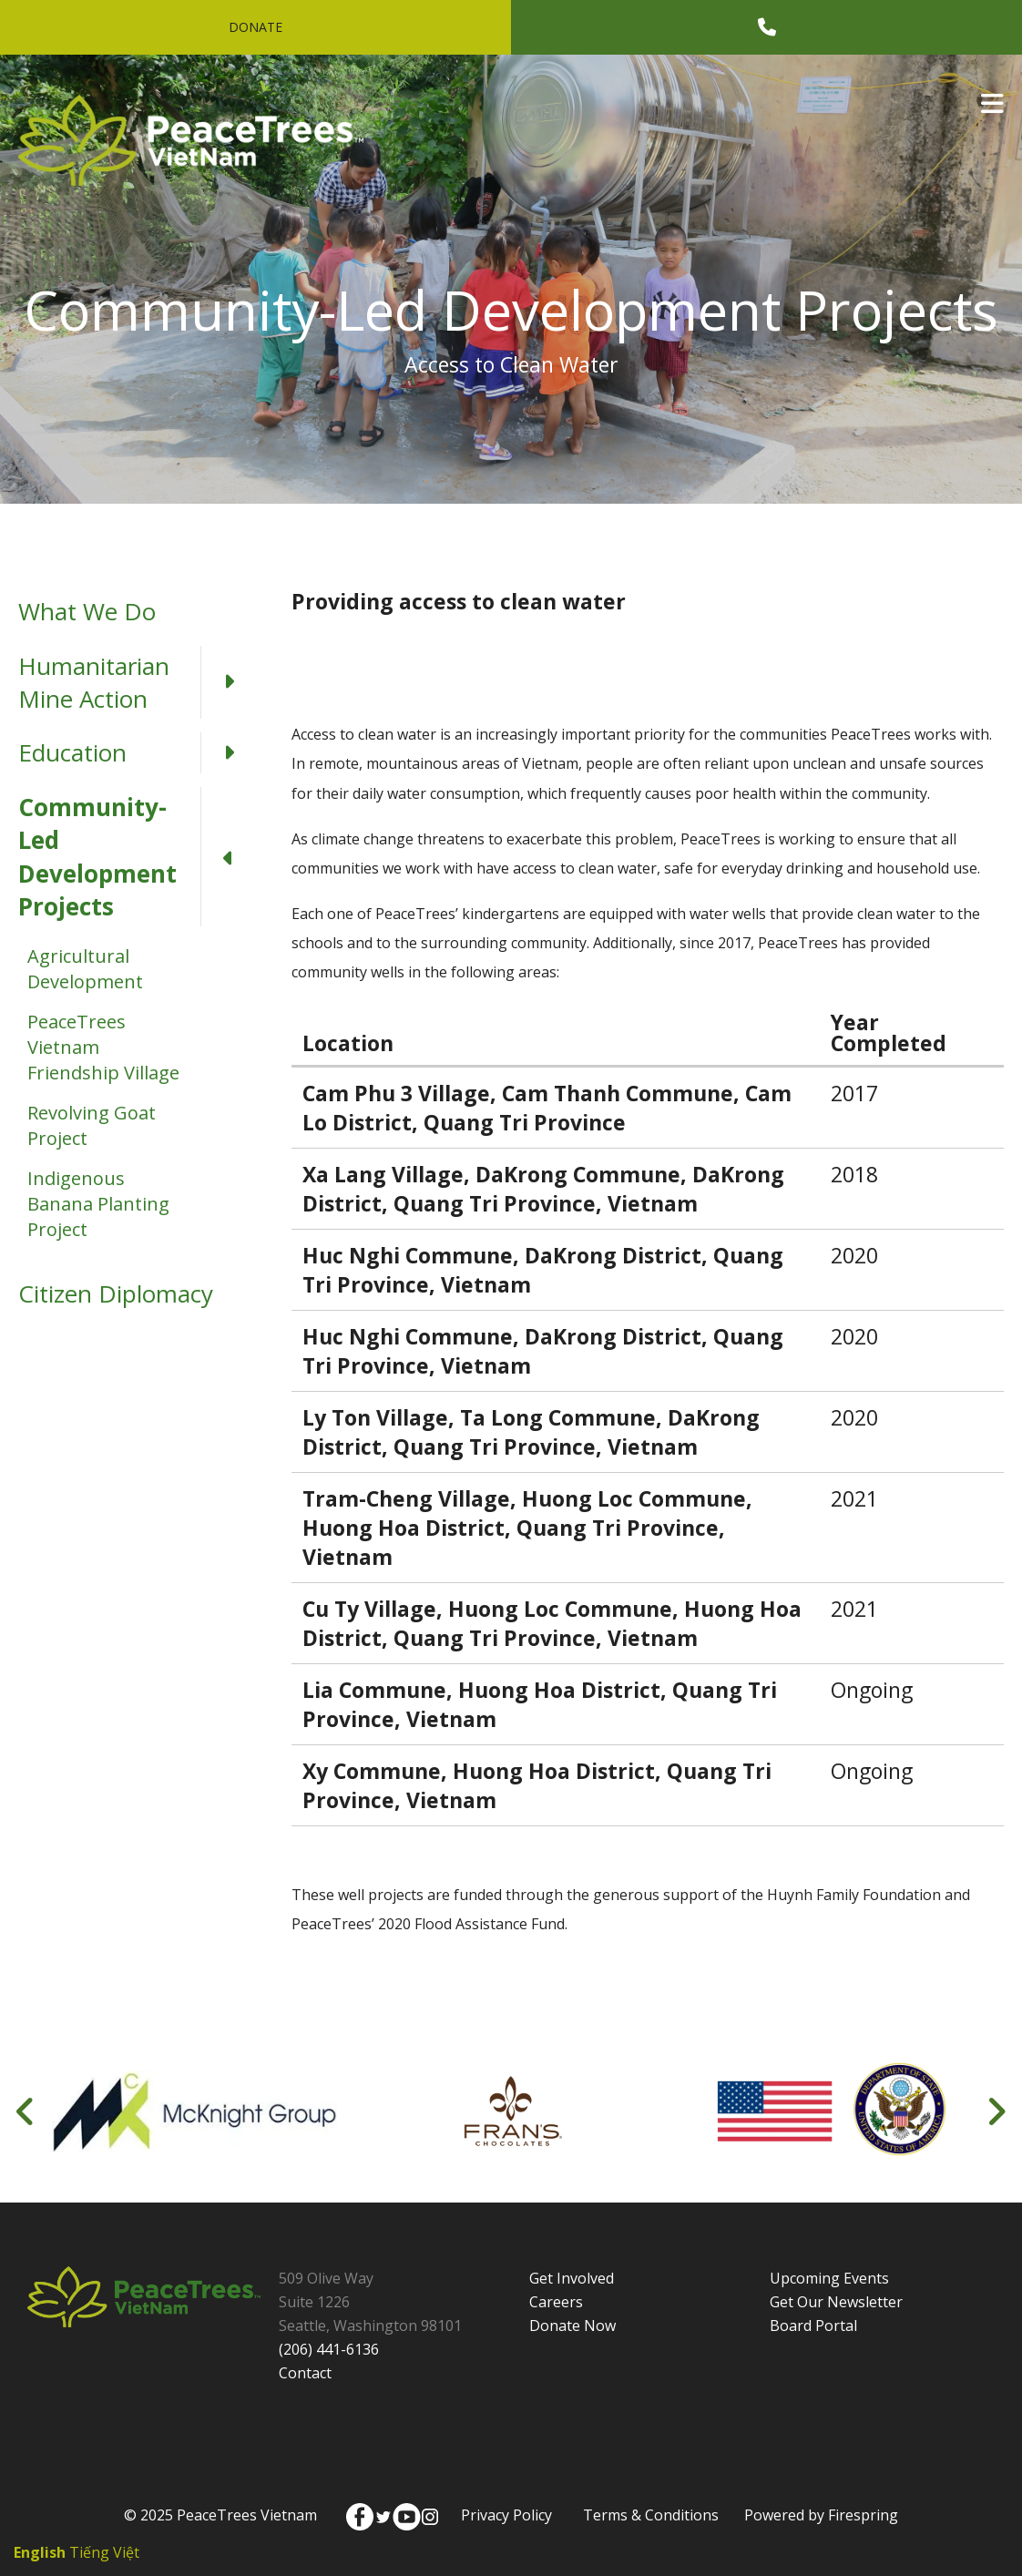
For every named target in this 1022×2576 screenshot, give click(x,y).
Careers (556, 2302)
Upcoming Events (829, 2278)
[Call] (767, 27)
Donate (255, 27)
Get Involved (571, 2278)
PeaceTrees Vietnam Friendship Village (103, 1047)
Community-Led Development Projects (136, 857)
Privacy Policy (506, 2515)
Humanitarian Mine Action (136, 683)
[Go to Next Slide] (996, 2111)
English (40, 2552)
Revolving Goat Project (91, 1125)
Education (136, 752)
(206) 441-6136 (329, 2349)
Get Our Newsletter (836, 2302)
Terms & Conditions (651, 2515)
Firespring (863, 2515)
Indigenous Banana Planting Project (98, 1204)
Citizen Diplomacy (115, 1293)
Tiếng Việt (104, 2552)
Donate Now (572, 2325)
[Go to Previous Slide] (26, 2111)
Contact (305, 2373)
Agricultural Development (85, 969)
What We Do (87, 611)
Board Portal (813, 2325)
